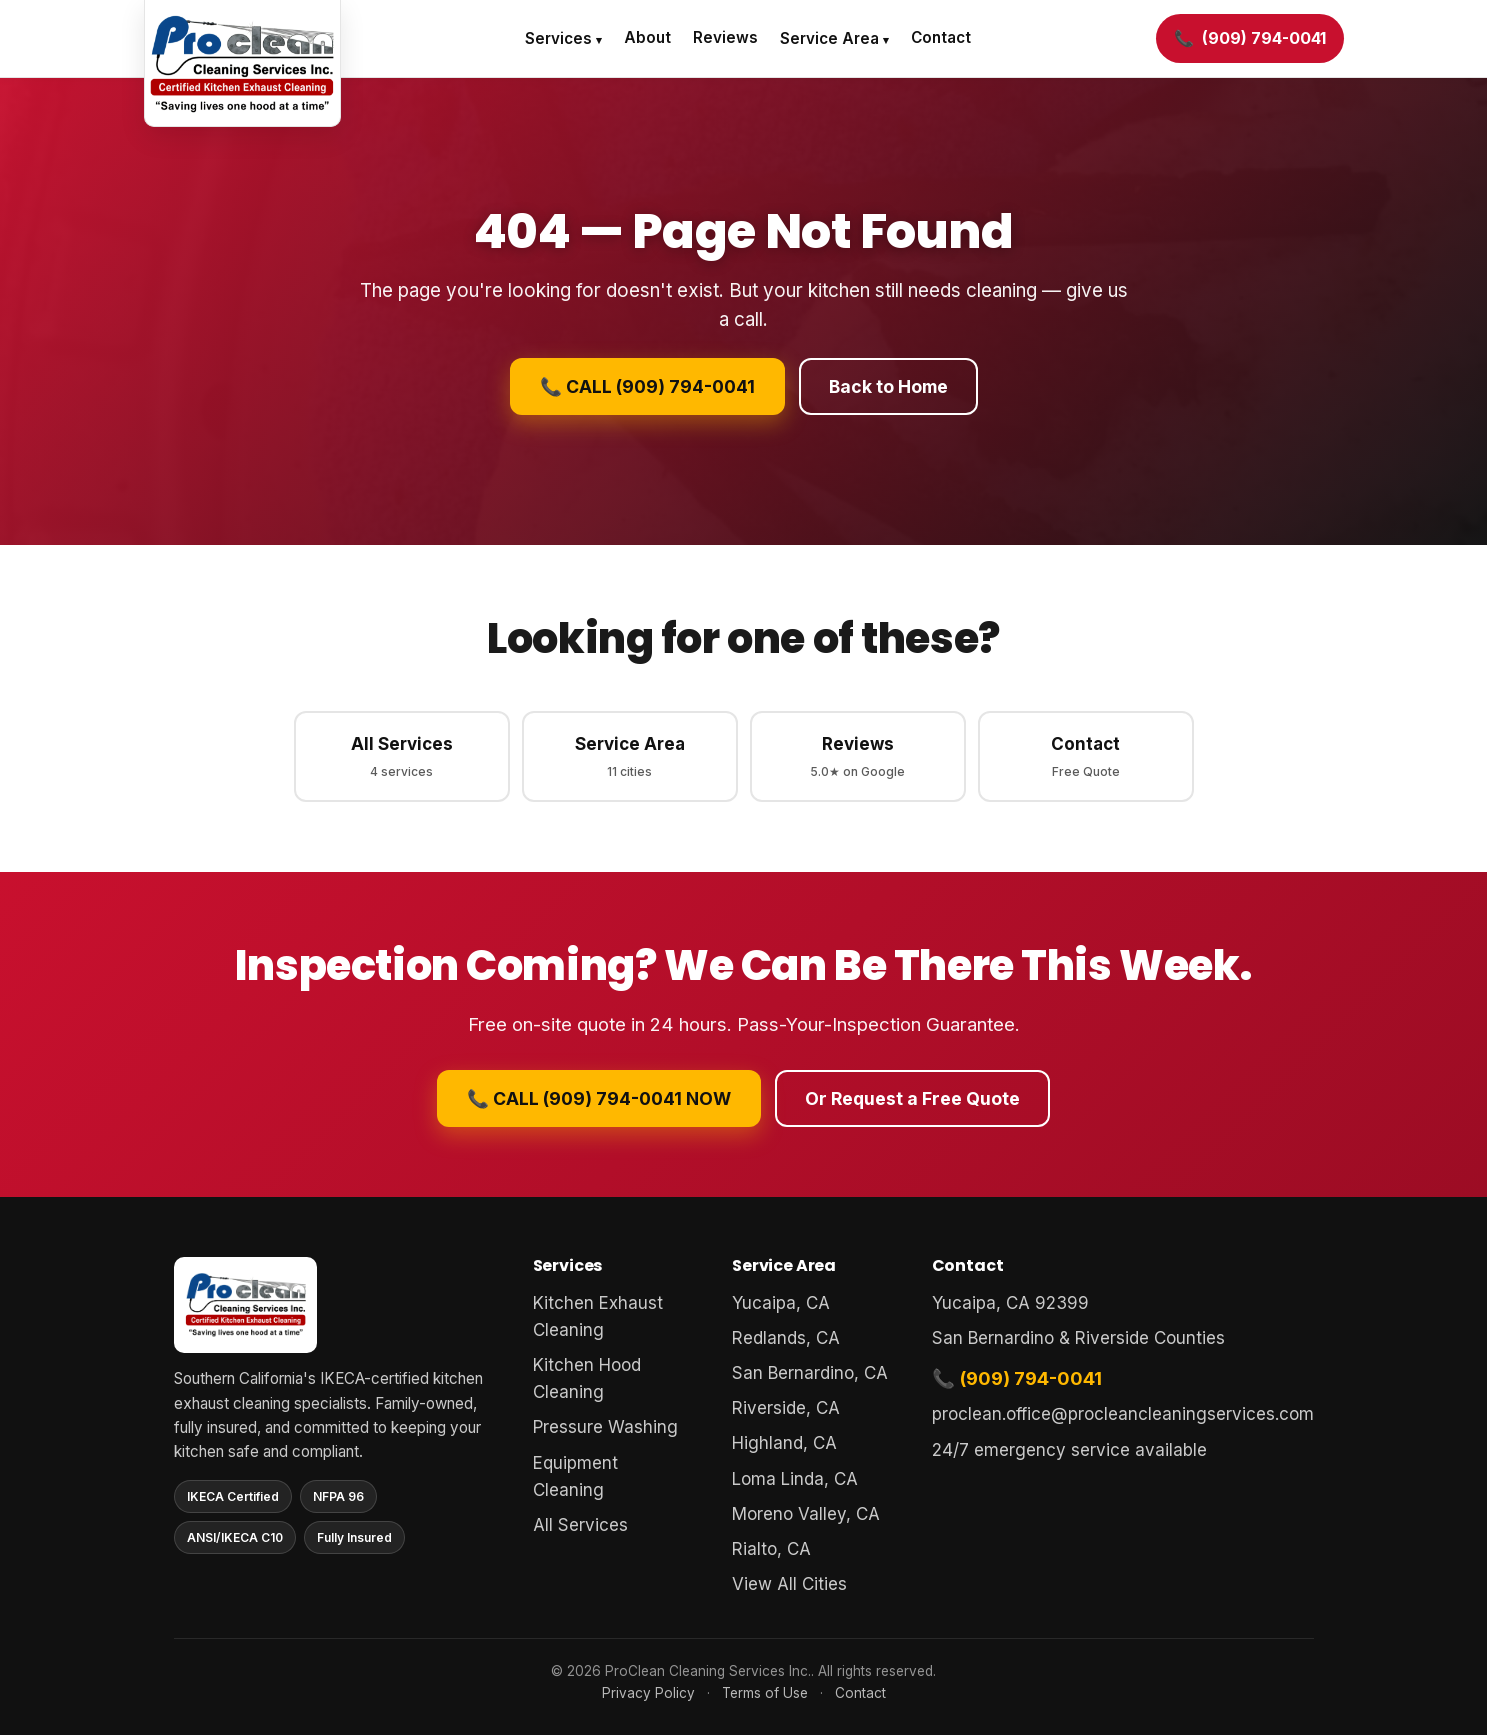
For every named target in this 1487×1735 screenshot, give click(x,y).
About (647, 37)
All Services (402, 757)
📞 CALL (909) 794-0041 (647, 386)
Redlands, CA (786, 1338)
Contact (941, 37)
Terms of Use (765, 1693)
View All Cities (789, 1584)
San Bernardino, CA (810, 1373)
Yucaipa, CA (781, 1303)
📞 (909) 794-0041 (1017, 1378)
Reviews (725, 37)
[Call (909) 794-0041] (1250, 39)
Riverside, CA (786, 1408)
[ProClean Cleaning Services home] (242, 63)
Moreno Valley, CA (806, 1514)
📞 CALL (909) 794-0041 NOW (599, 1098)
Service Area (829, 38)
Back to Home (888, 386)
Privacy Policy (648, 1693)
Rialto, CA (771, 1549)
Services (558, 38)
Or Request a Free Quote (912, 1098)
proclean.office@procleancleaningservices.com (1123, 1414)
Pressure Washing (605, 1427)
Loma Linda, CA (795, 1479)
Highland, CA (784, 1443)
